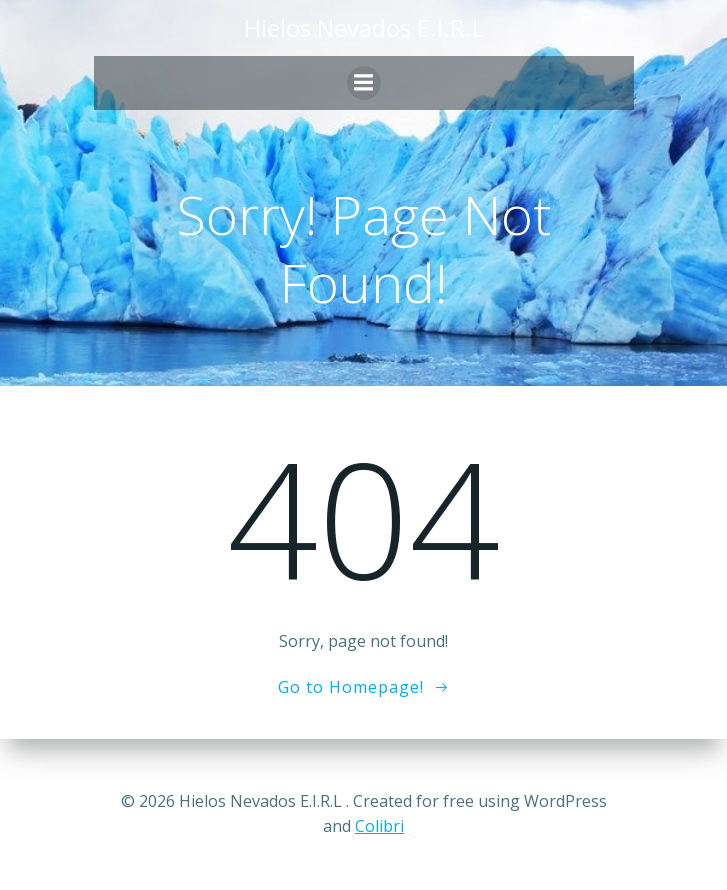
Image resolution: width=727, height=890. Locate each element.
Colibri (379, 826)
